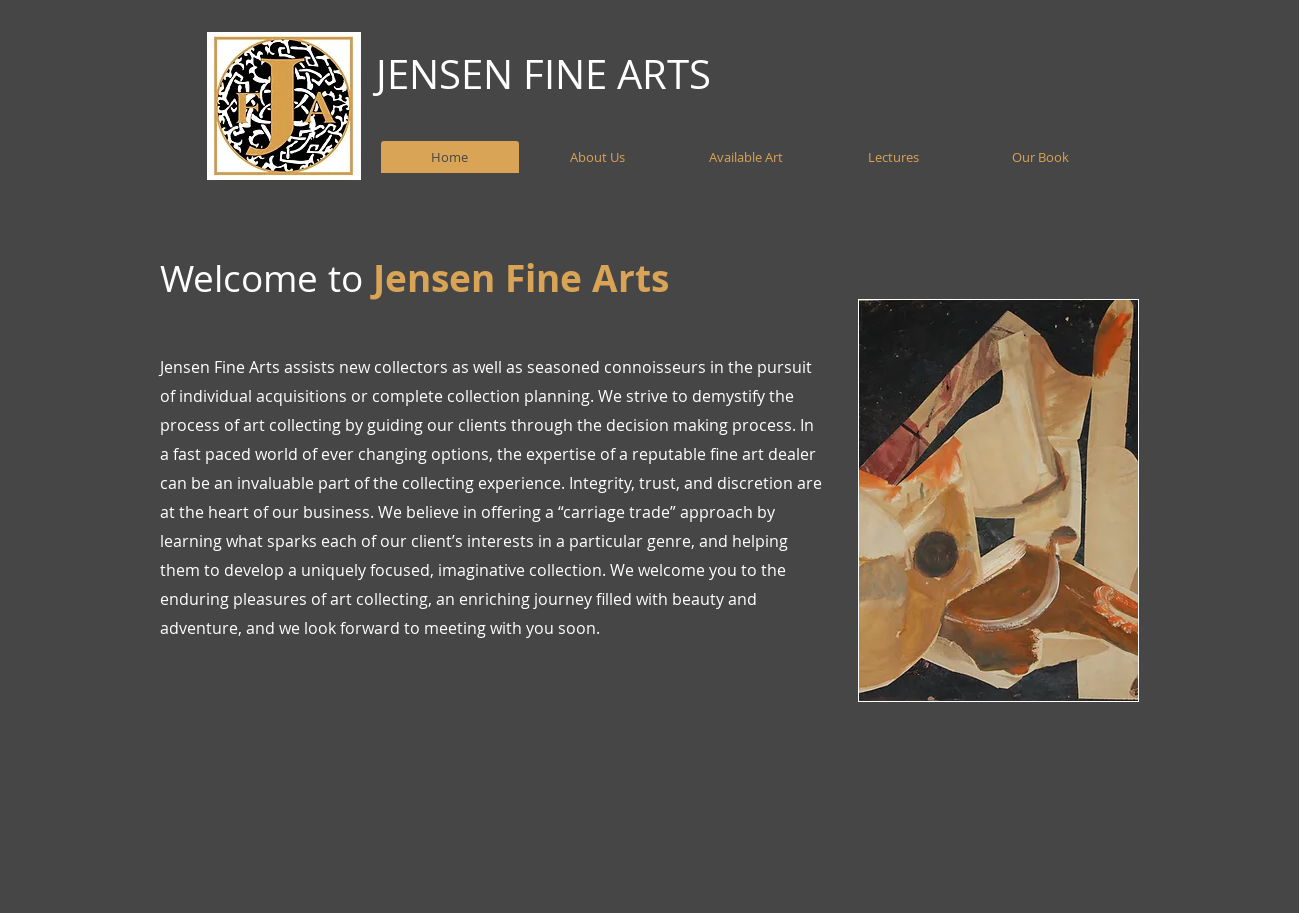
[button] (998, 500)
